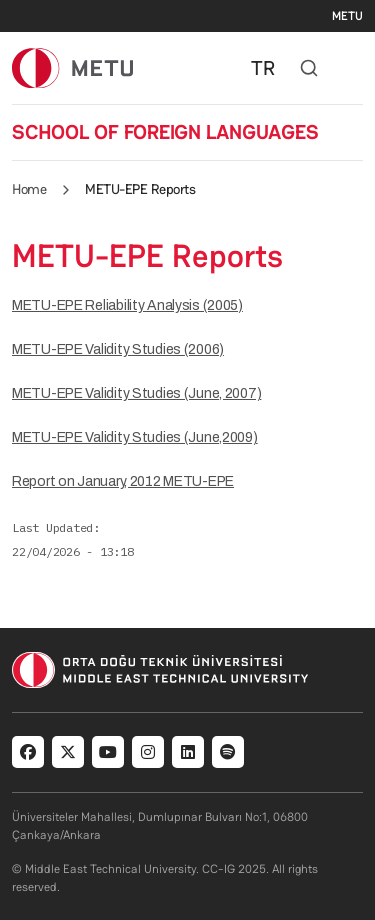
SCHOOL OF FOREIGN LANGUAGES (165, 132)
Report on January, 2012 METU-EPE (123, 481)
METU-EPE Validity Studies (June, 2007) (136, 393)
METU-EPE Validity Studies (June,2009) (135, 437)
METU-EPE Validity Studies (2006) (118, 349)
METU (347, 16)
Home (29, 189)
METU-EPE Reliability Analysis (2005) (127, 305)
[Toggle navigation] (353, 68)
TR (263, 68)
